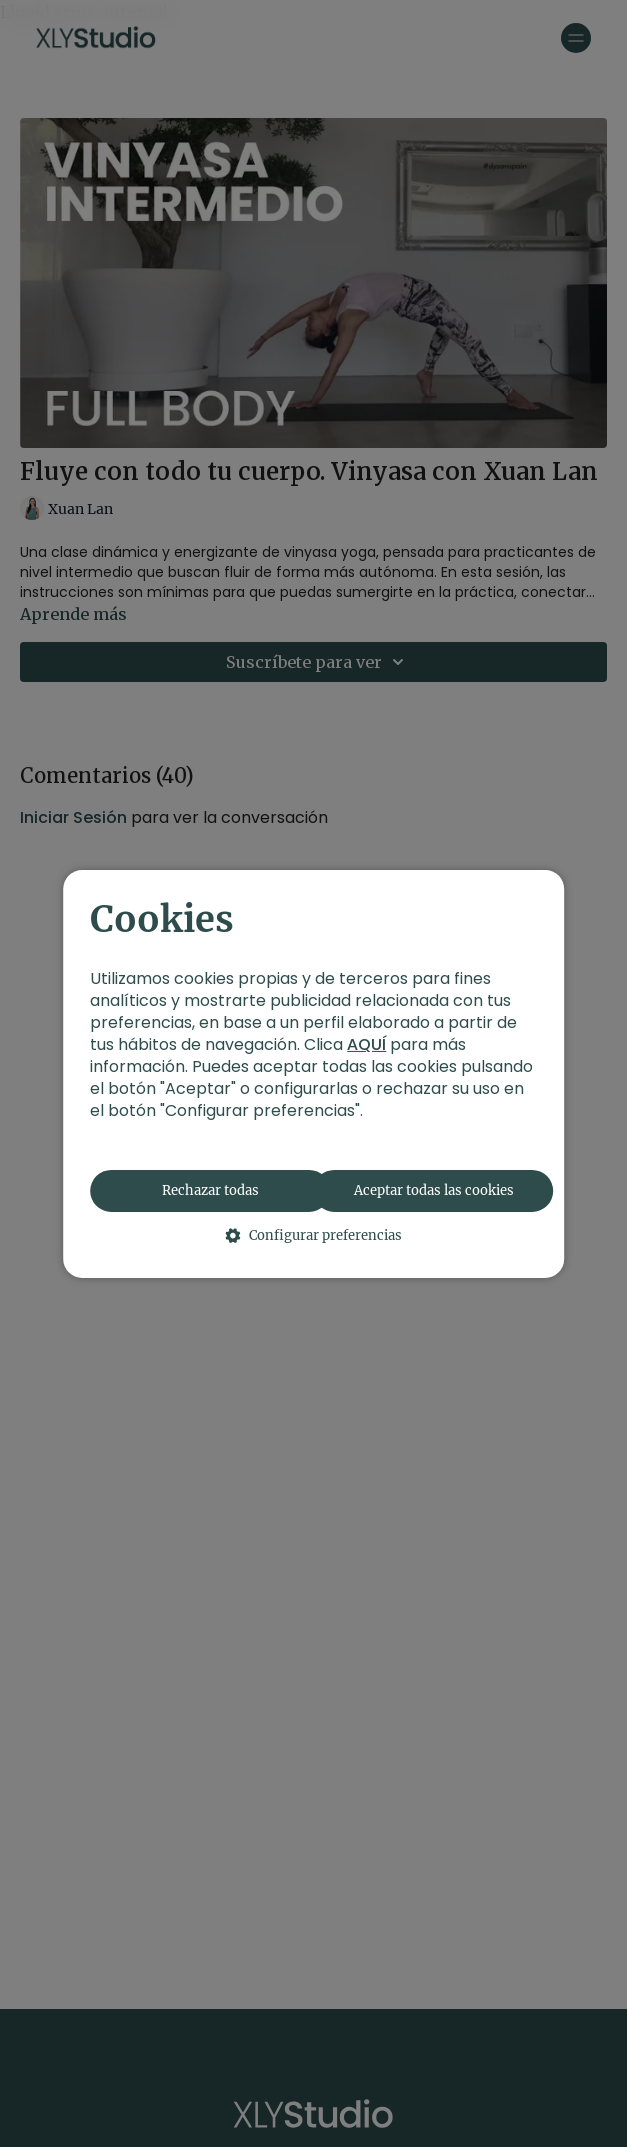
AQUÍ (366, 1044)
